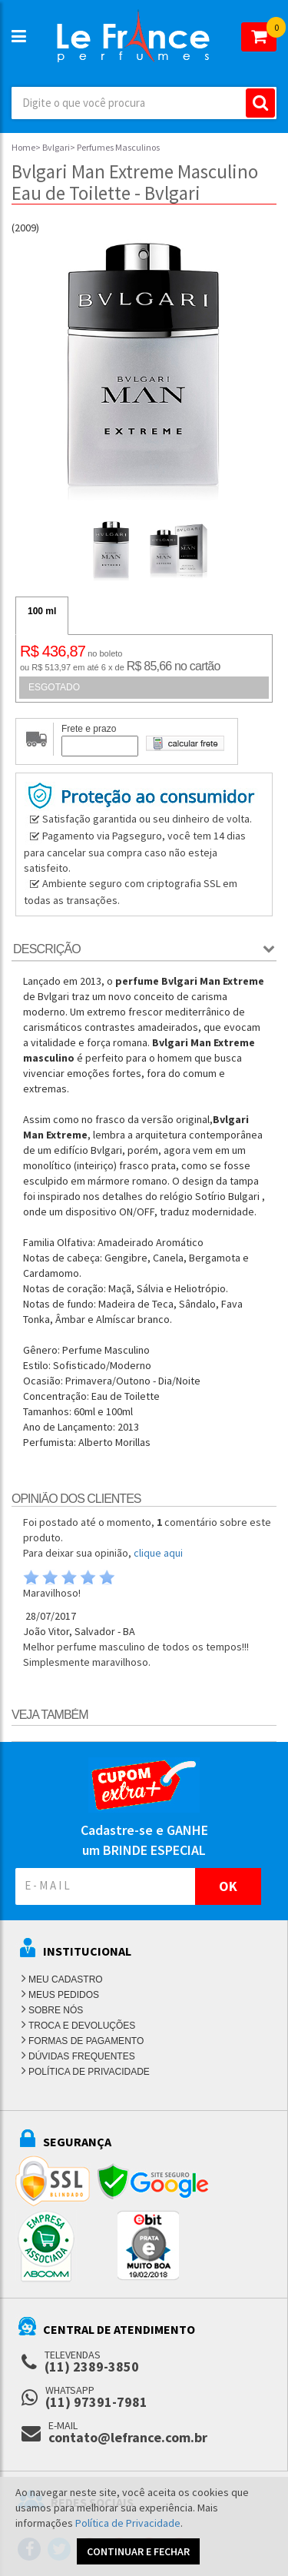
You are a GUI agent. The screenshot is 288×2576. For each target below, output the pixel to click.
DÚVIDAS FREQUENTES (81, 2056)
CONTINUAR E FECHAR (138, 2551)
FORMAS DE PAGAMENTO (86, 2041)
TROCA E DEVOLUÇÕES (81, 2025)
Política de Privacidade (127, 2523)
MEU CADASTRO (65, 1979)
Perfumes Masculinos (118, 147)
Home (23, 147)
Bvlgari (56, 147)
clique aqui (158, 1553)
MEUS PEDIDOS (63, 1994)
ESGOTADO (54, 687)
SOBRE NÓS (55, 2010)
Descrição (47, 949)
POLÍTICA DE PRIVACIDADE (89, 2071)
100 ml (42, 611)
